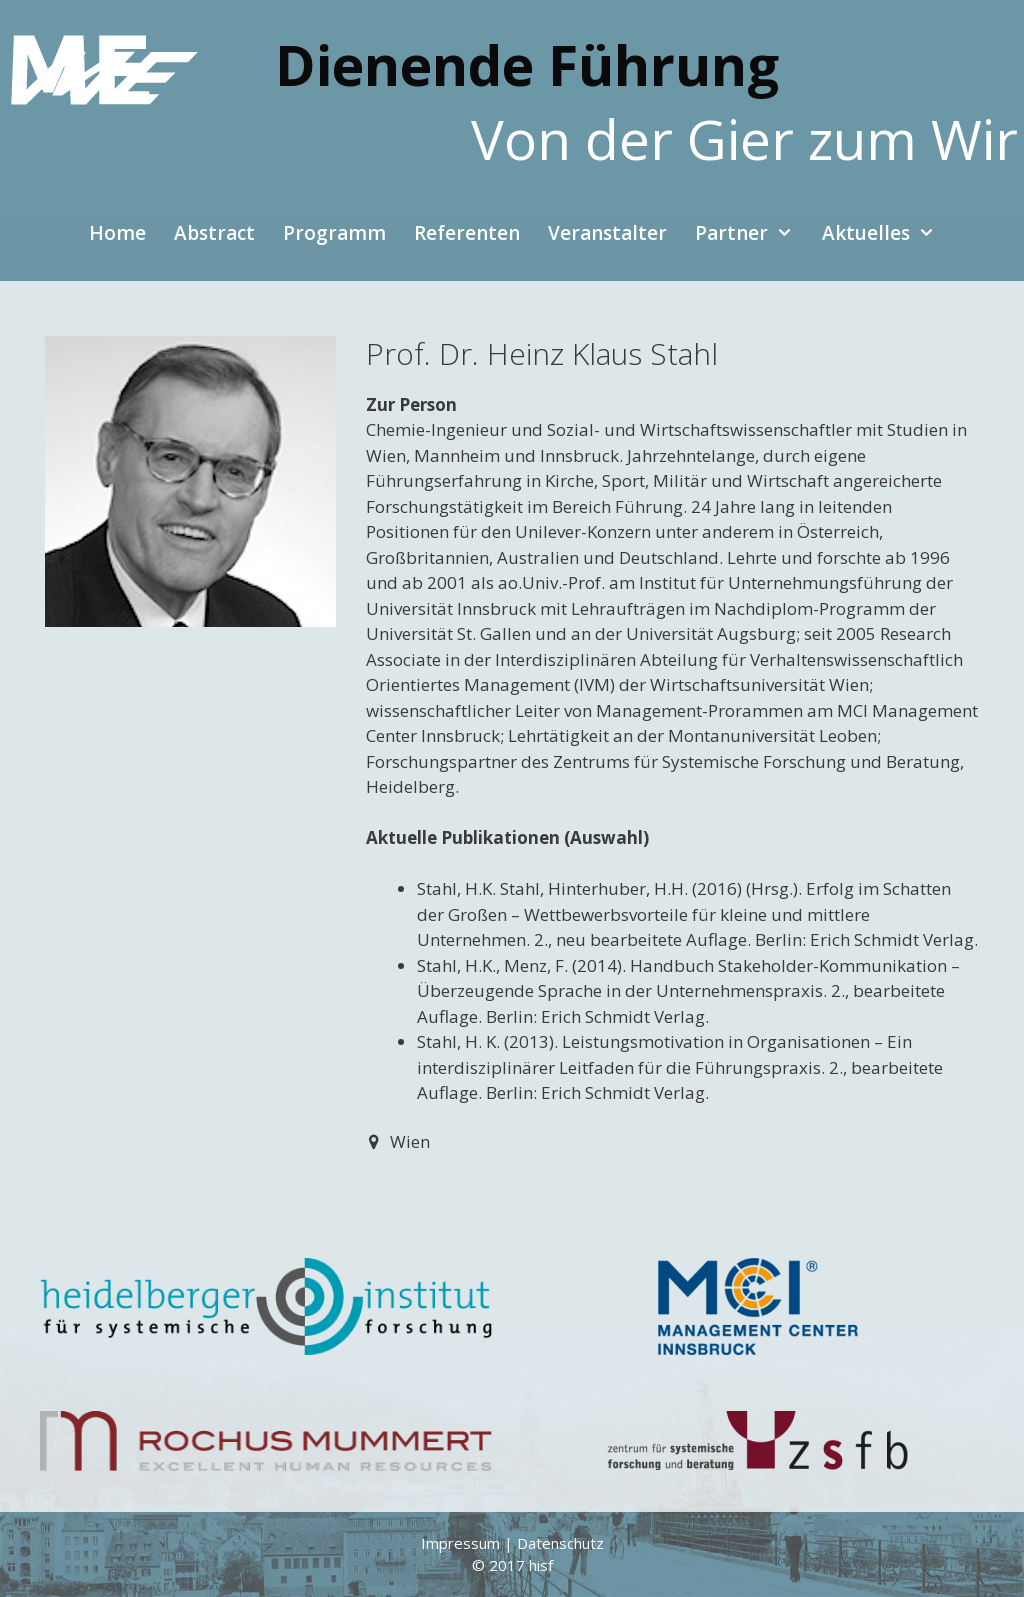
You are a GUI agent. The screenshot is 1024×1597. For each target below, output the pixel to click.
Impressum (460, 1543)
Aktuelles (885, 233)
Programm (334, 233)
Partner (751, 233)
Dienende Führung (527, 64)
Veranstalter (607, 233)
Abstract (214, 233)
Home (117, 233)
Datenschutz (560, 1543)
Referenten (467, 233)
